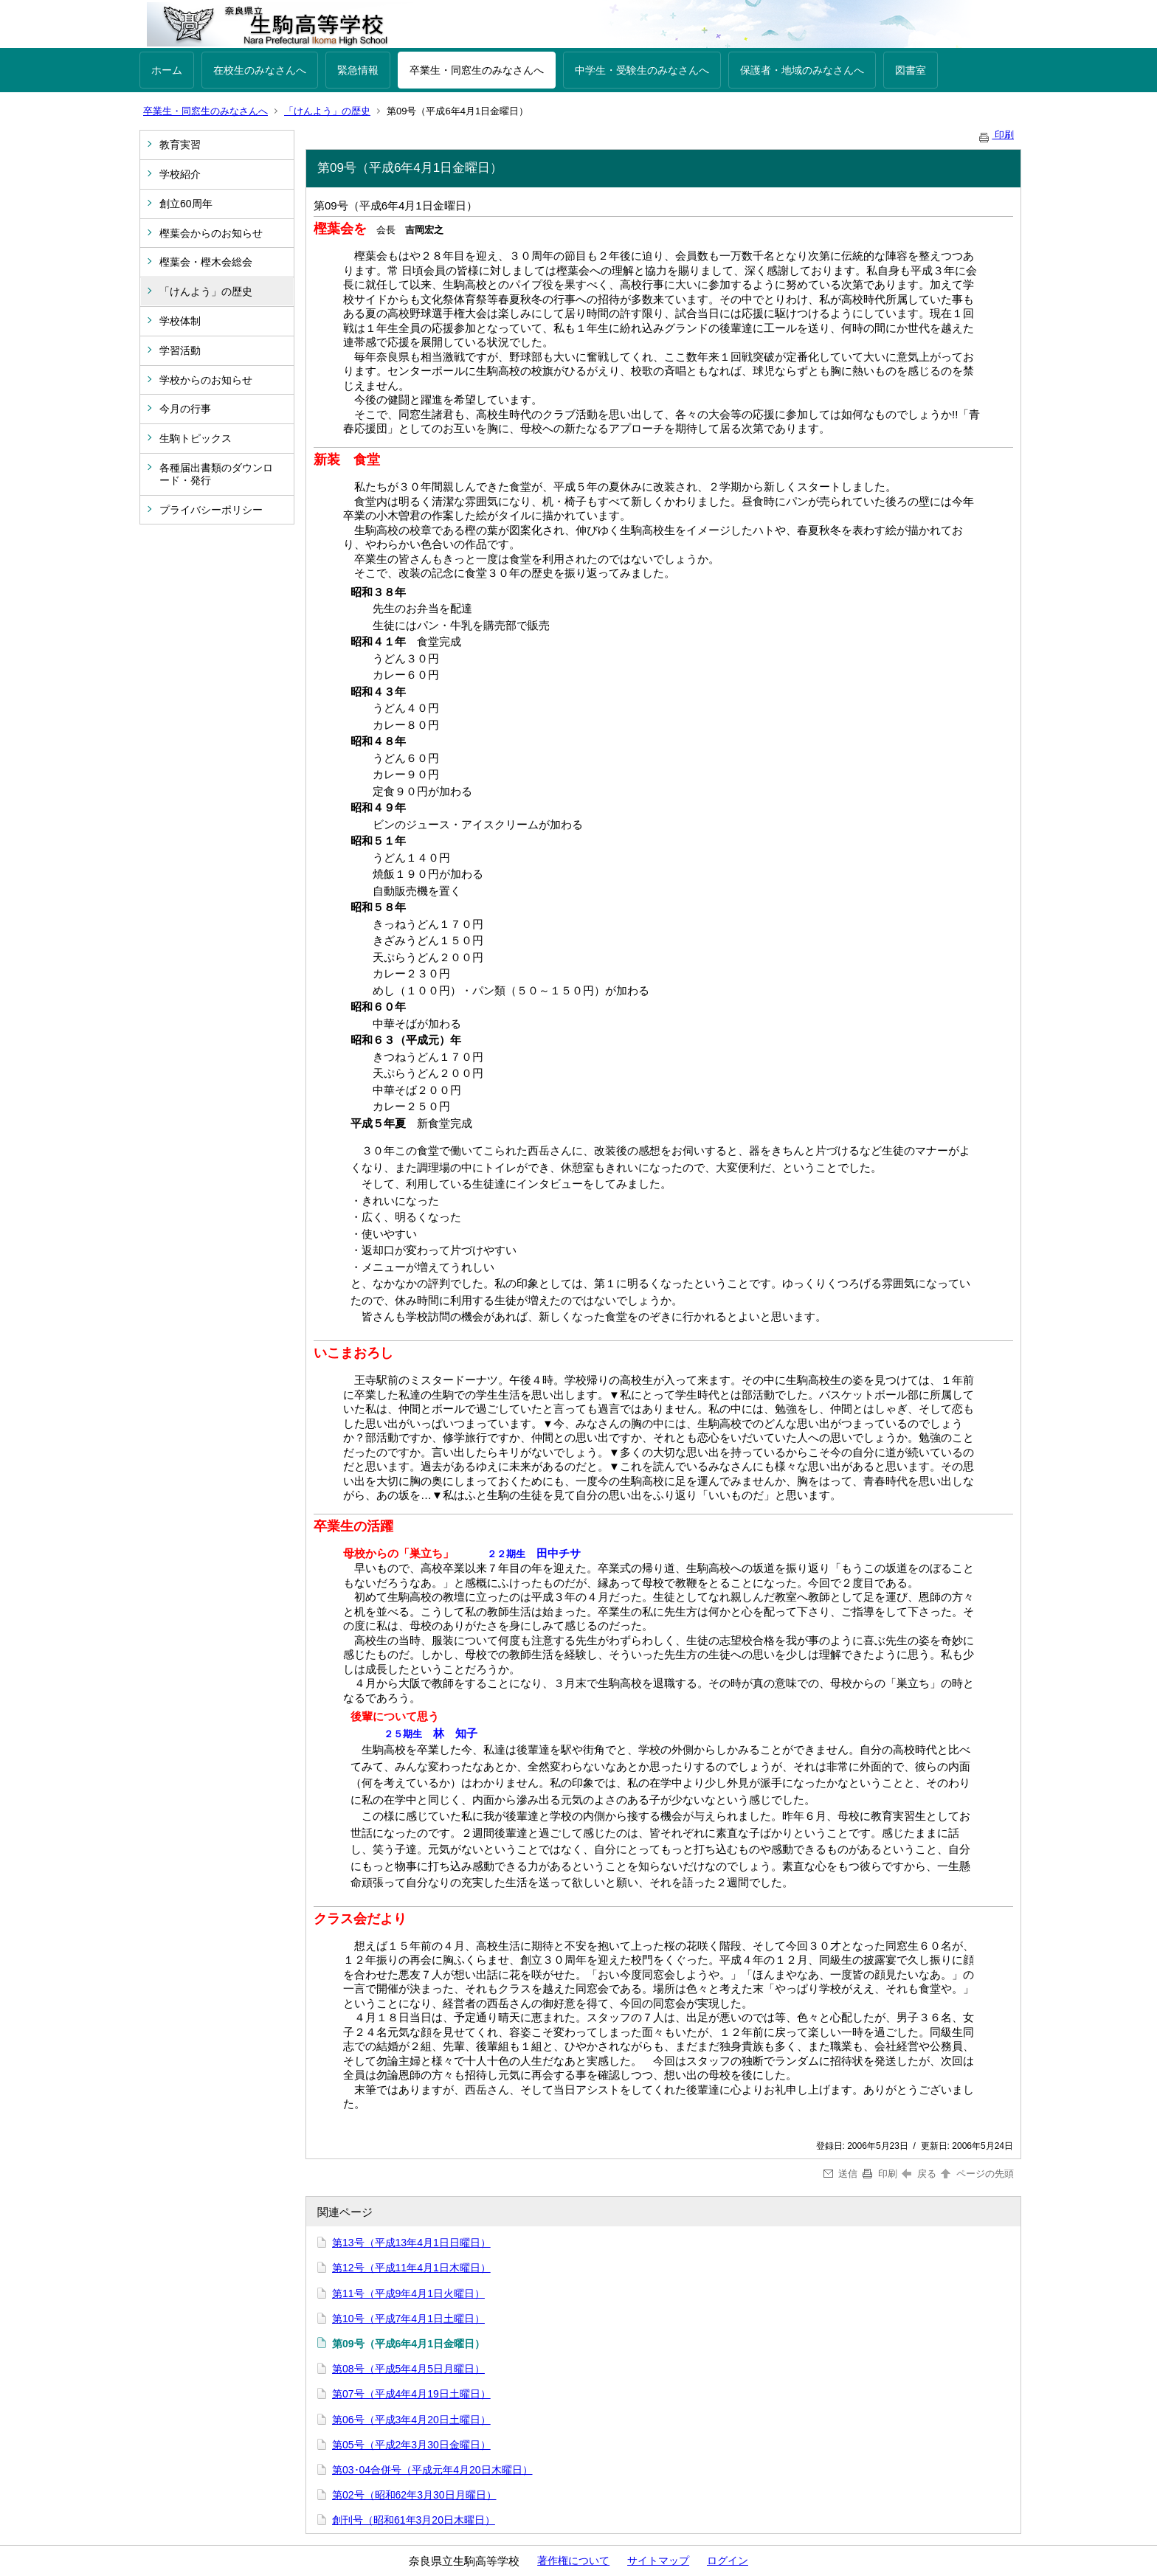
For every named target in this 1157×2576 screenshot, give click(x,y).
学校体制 (180, 321)
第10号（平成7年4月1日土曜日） (408, 2318)
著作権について (573, 2560)
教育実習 (180, 144)
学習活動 (180, 350)
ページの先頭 (976, 2173)
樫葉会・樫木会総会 (205, 262)
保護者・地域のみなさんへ (802, 70)
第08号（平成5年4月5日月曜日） (408, 2369)
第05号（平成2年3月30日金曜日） (411, 2445)
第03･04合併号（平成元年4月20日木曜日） (432, 2470)
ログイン (727, 2560)
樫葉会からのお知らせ (211, 233)
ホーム (166, 70)
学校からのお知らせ (205, 380)
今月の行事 (185, 409)
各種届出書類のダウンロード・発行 (216, 474)
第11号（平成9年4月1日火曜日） (408, 2293)
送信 (840, 2173)
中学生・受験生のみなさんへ (642, 70)
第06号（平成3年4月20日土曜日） (411, 2420)
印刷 (995, 134)
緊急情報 (358, 70)
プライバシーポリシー (211, 510)
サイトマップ (658, 2560)
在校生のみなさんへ (259, 70)
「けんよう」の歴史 (327, 111)
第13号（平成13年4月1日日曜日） (411, 2242)
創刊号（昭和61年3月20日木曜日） (413, 2520)
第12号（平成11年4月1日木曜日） (411, 2268)
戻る (919, 2173)
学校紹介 (180, 174)
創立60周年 (186, 204)
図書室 (910, 70)
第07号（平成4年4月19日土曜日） (411, 2394)
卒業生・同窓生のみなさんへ (477, 70)
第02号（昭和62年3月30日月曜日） (414, 2495)
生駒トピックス (195, 438)
